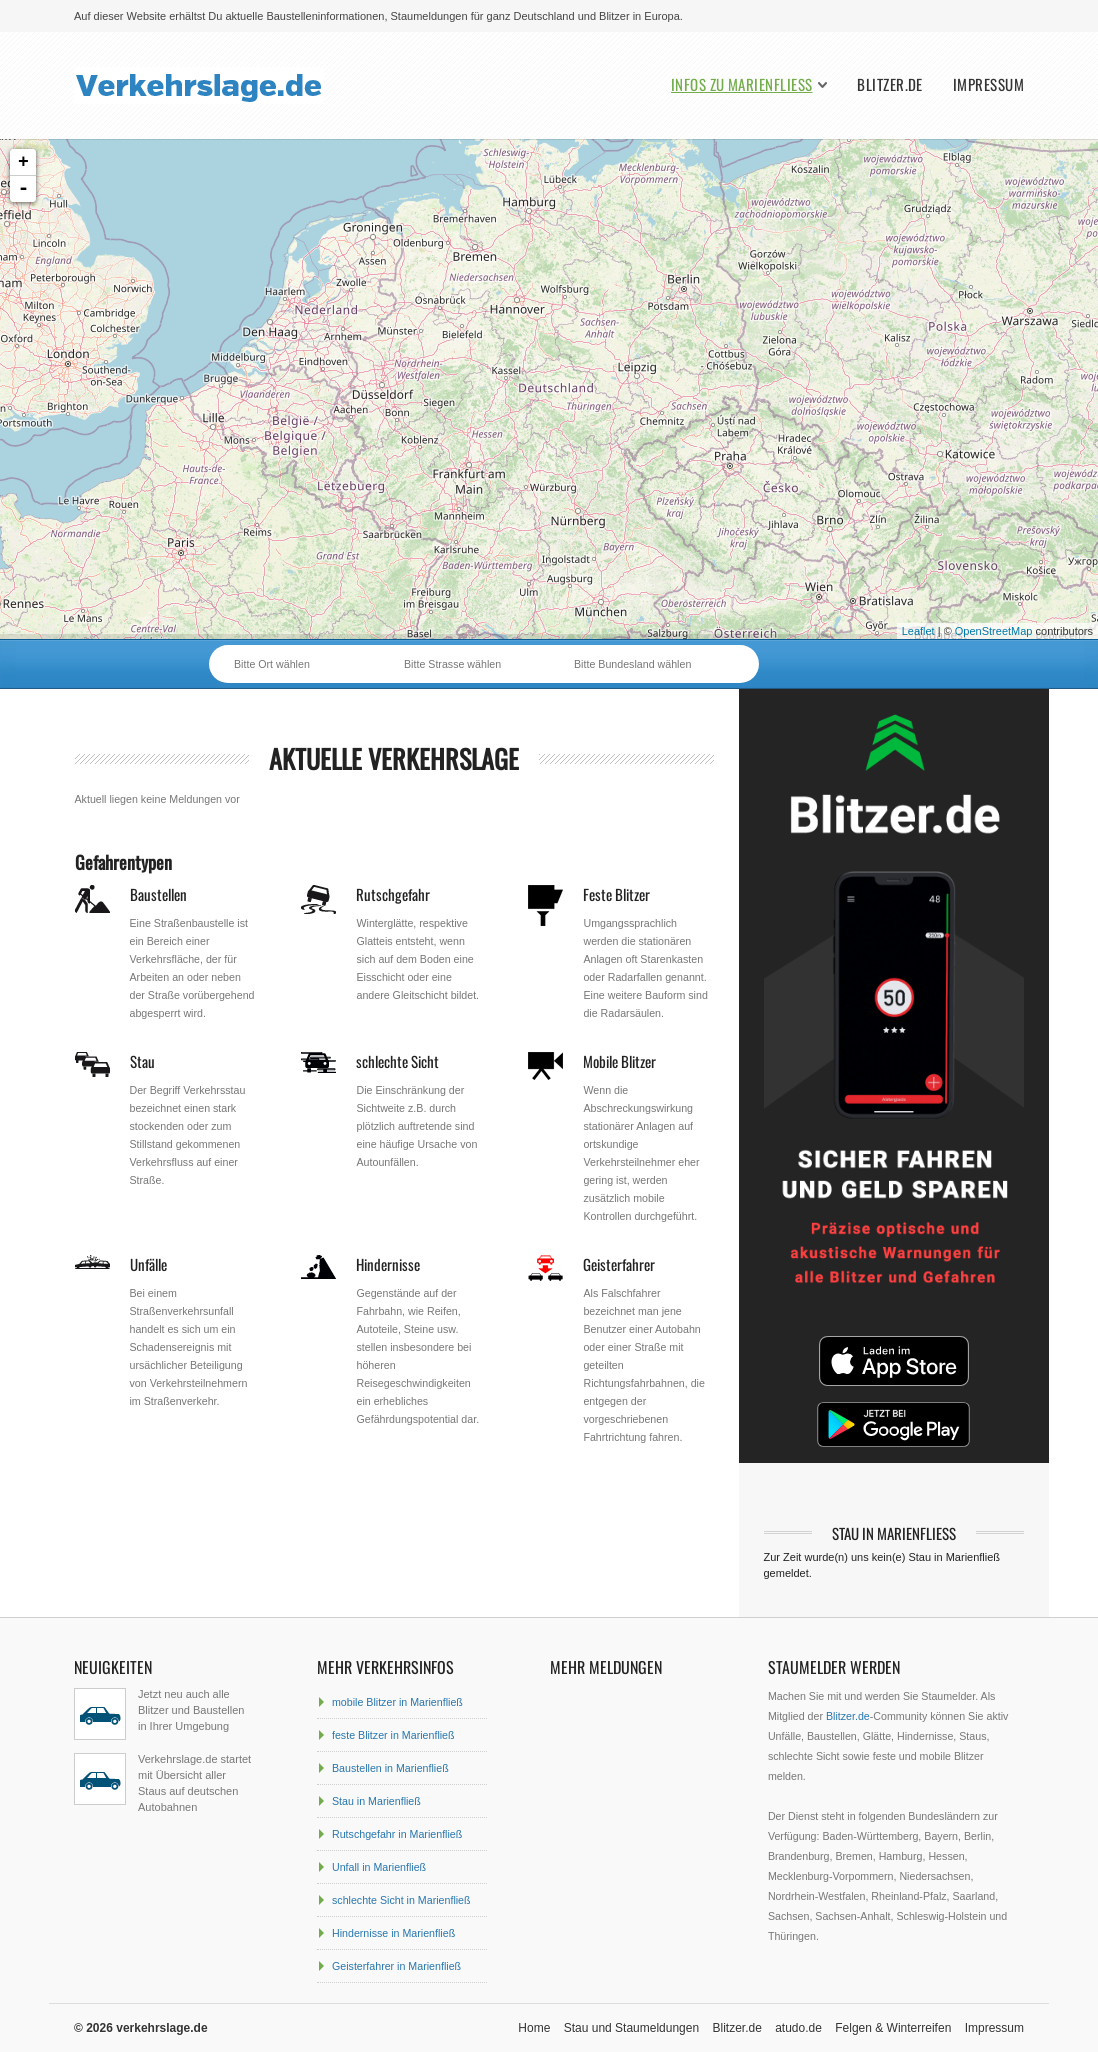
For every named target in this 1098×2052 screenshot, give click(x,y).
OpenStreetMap (994, 631)
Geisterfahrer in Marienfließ (396, 1966)
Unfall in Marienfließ (379, 1867)
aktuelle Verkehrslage (394, 758)
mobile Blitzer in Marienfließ (397, 1702)
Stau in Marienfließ (376, 1801)
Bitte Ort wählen (272, 664)
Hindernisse (388, 1264)
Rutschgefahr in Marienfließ (397, 1834)
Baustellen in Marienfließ (390, 1768)
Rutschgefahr (393, 894)
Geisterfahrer (619, 1264)
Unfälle (148, 1264)
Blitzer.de (890, 84)
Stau (142, 1061)
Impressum (988, 84)
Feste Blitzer (616, 894)
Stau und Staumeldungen (631, 2028)
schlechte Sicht (397, 1061)
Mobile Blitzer (619, 1061)
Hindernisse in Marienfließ (393, 1933)
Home (534, 2028)
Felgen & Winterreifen (893, 2028)
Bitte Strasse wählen (452, 664)
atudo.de (798, 2028)
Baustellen (158, 894)
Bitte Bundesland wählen (632, 664)
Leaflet (918, 631)
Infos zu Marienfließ (741, 84)
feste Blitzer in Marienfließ (393, 1735)
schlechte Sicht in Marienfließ (401, 1900)
